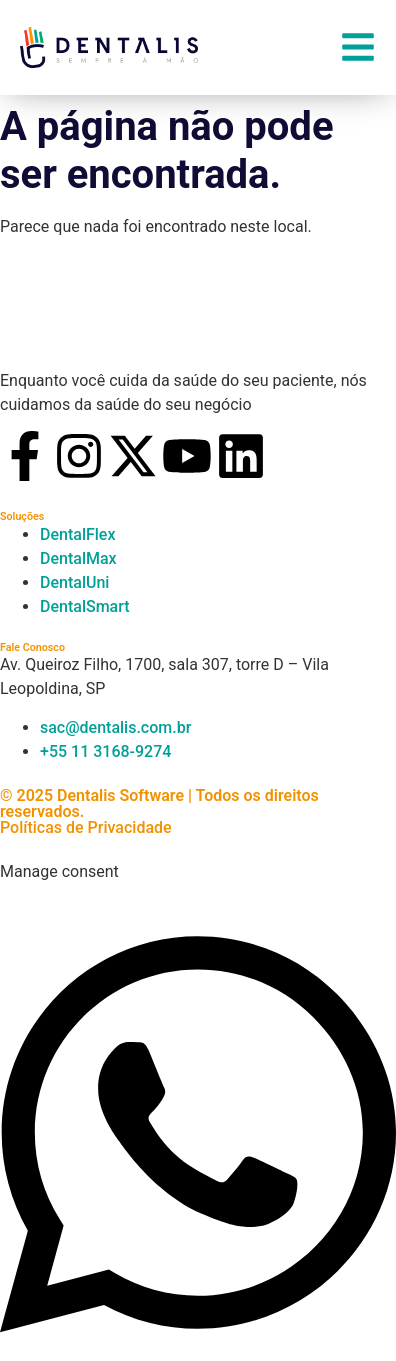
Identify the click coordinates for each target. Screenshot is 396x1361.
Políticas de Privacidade (86, 827)
